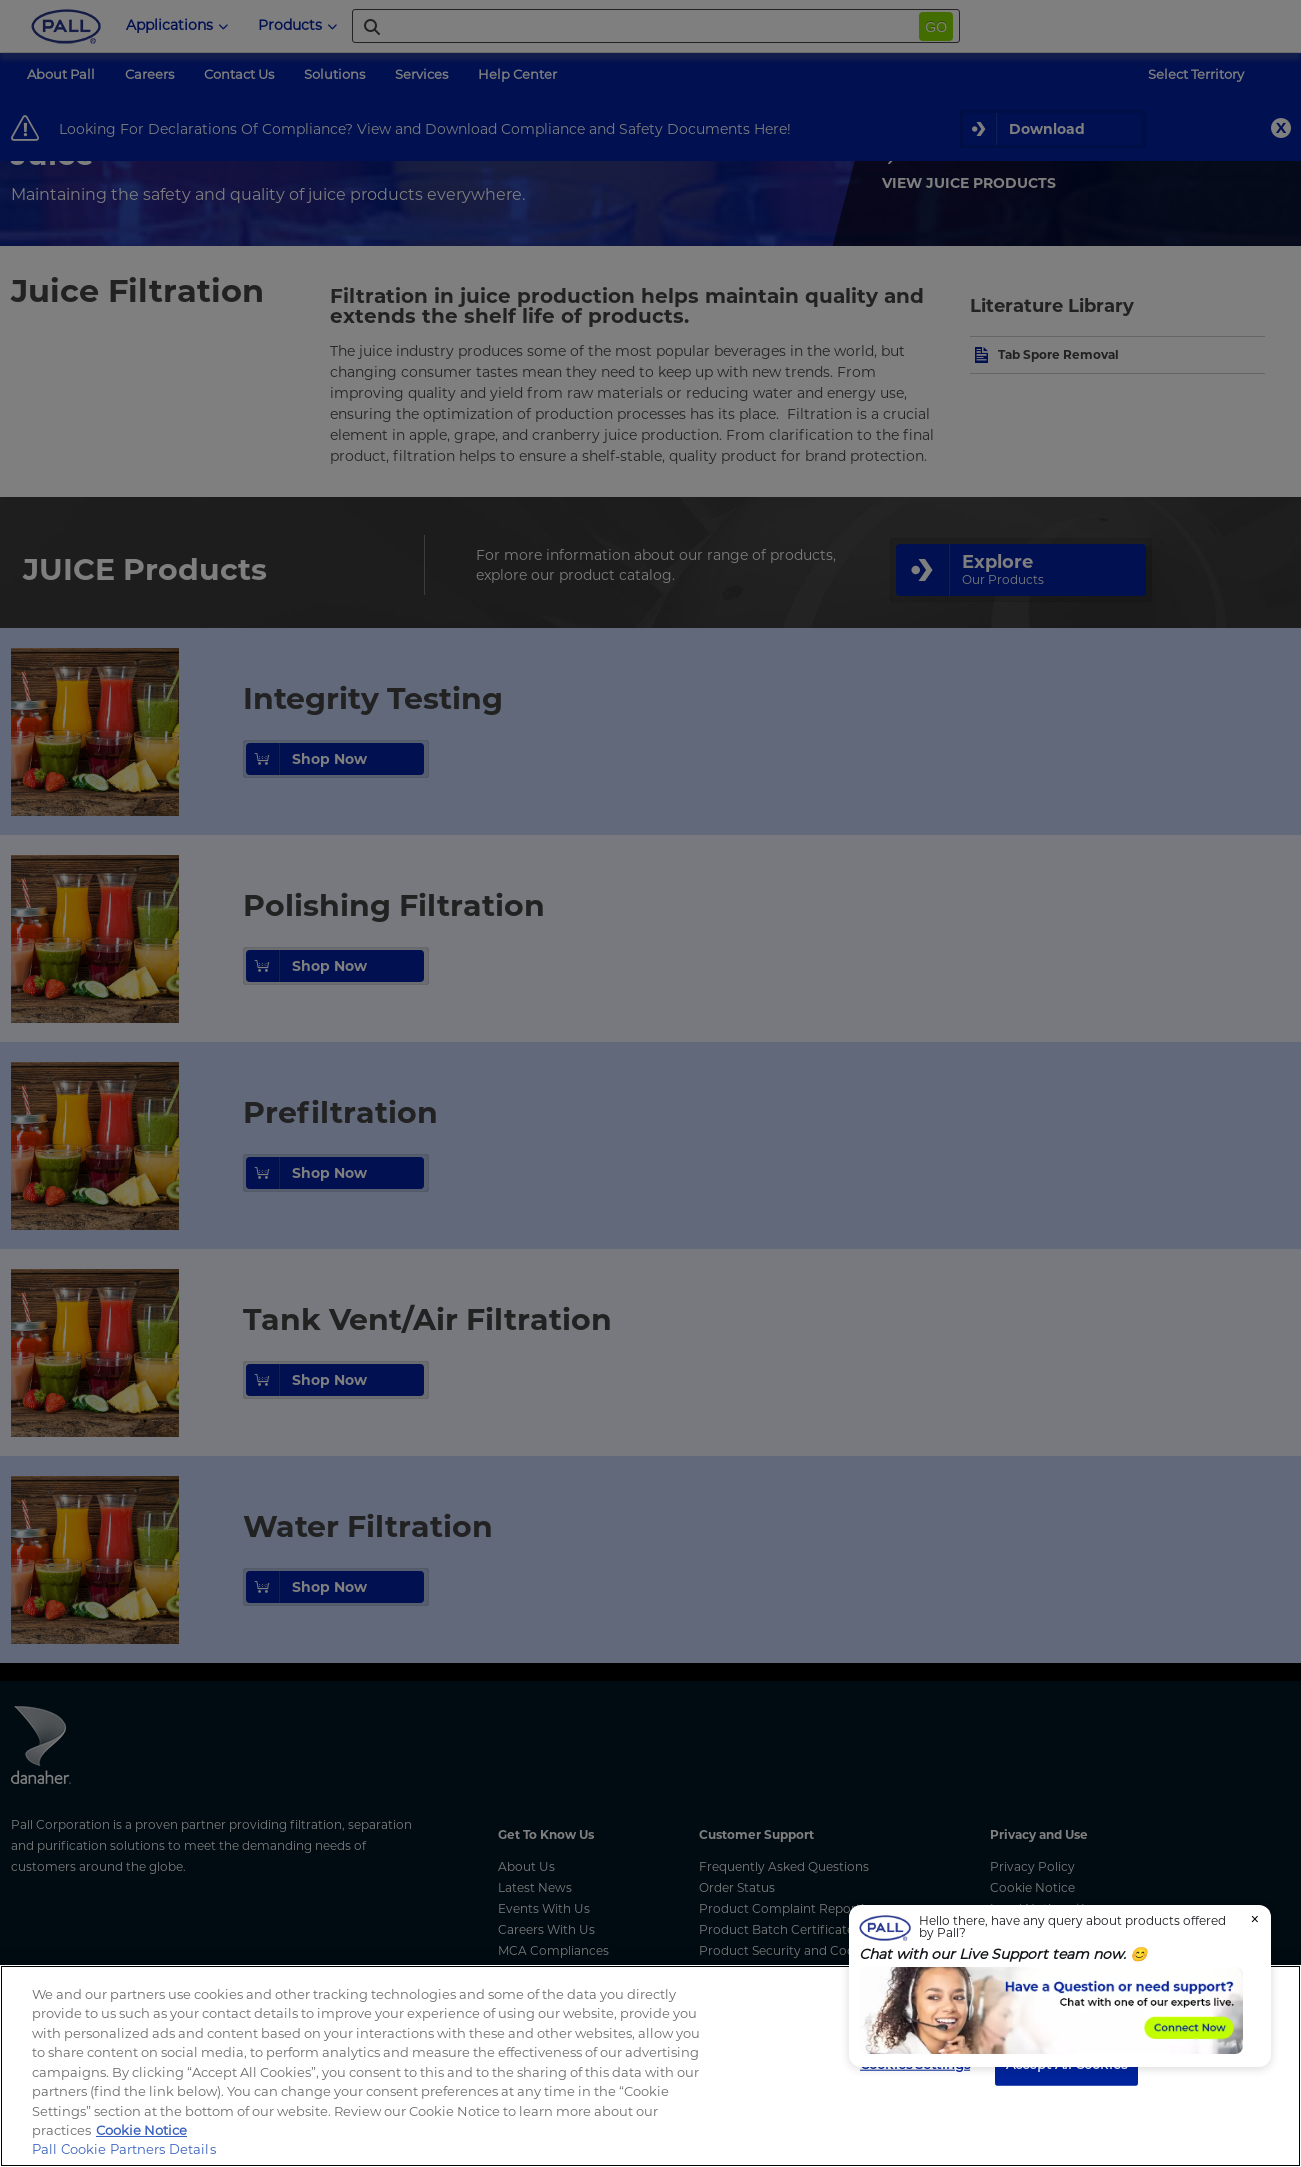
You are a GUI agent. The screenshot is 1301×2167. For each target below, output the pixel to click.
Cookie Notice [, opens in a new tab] (141, 2130)
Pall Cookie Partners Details (124, 2149)
